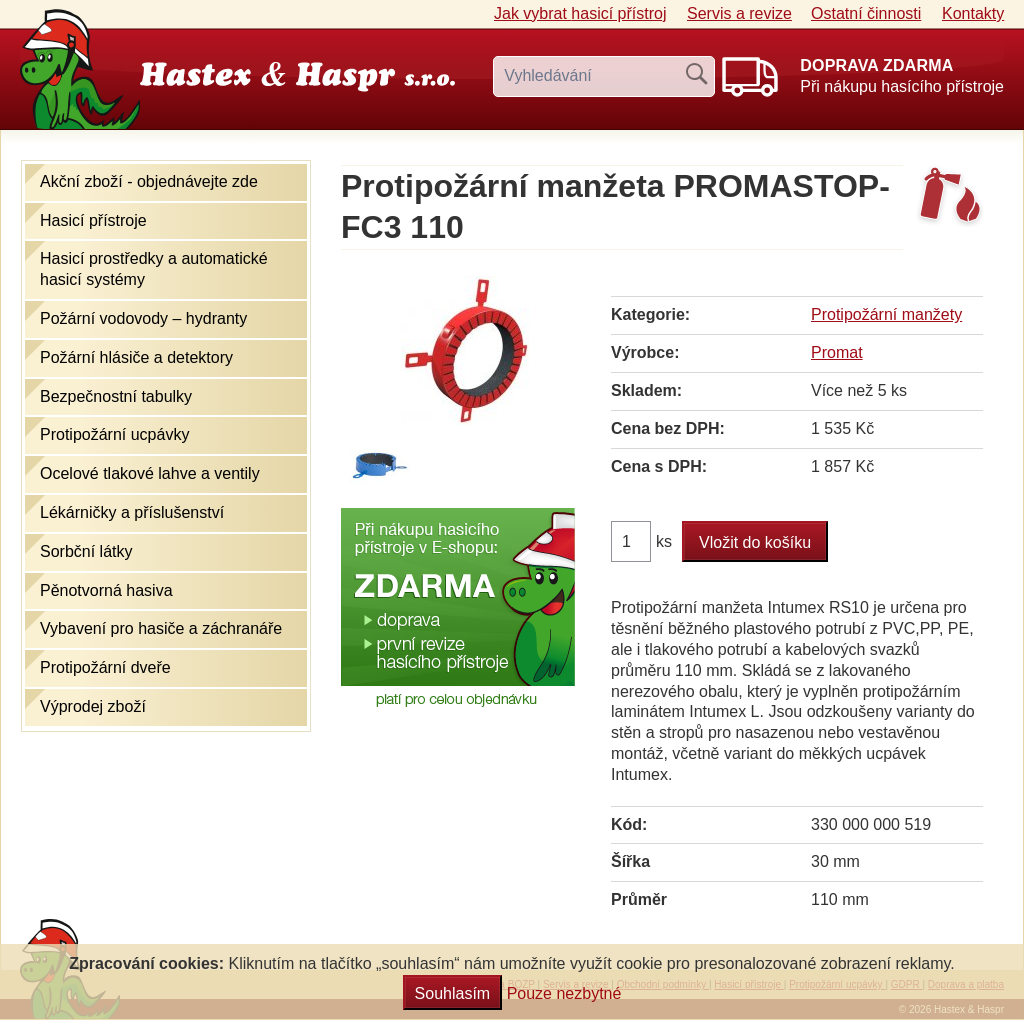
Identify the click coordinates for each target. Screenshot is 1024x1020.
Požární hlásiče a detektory (136, 357)
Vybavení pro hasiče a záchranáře (161, 628)
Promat (837, 352)
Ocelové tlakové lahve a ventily (150, 473)
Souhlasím (453, 993)
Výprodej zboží (93, 706)
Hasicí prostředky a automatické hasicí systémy (154, 269)
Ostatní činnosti (866, 13)
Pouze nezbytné (564, 993)
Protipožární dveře (105, 667)
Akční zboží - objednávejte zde (149, 181)
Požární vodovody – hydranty (143, 318)
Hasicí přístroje (93, 220)
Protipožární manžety (886, 314)
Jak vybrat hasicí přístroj (580, 13)
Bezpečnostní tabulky (116, 396)
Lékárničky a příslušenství (132, 512)
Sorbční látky (86, 551)
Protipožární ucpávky (114, 434)
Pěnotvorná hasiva (106, 590)
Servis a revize (739, 13)
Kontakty (973, 13)
